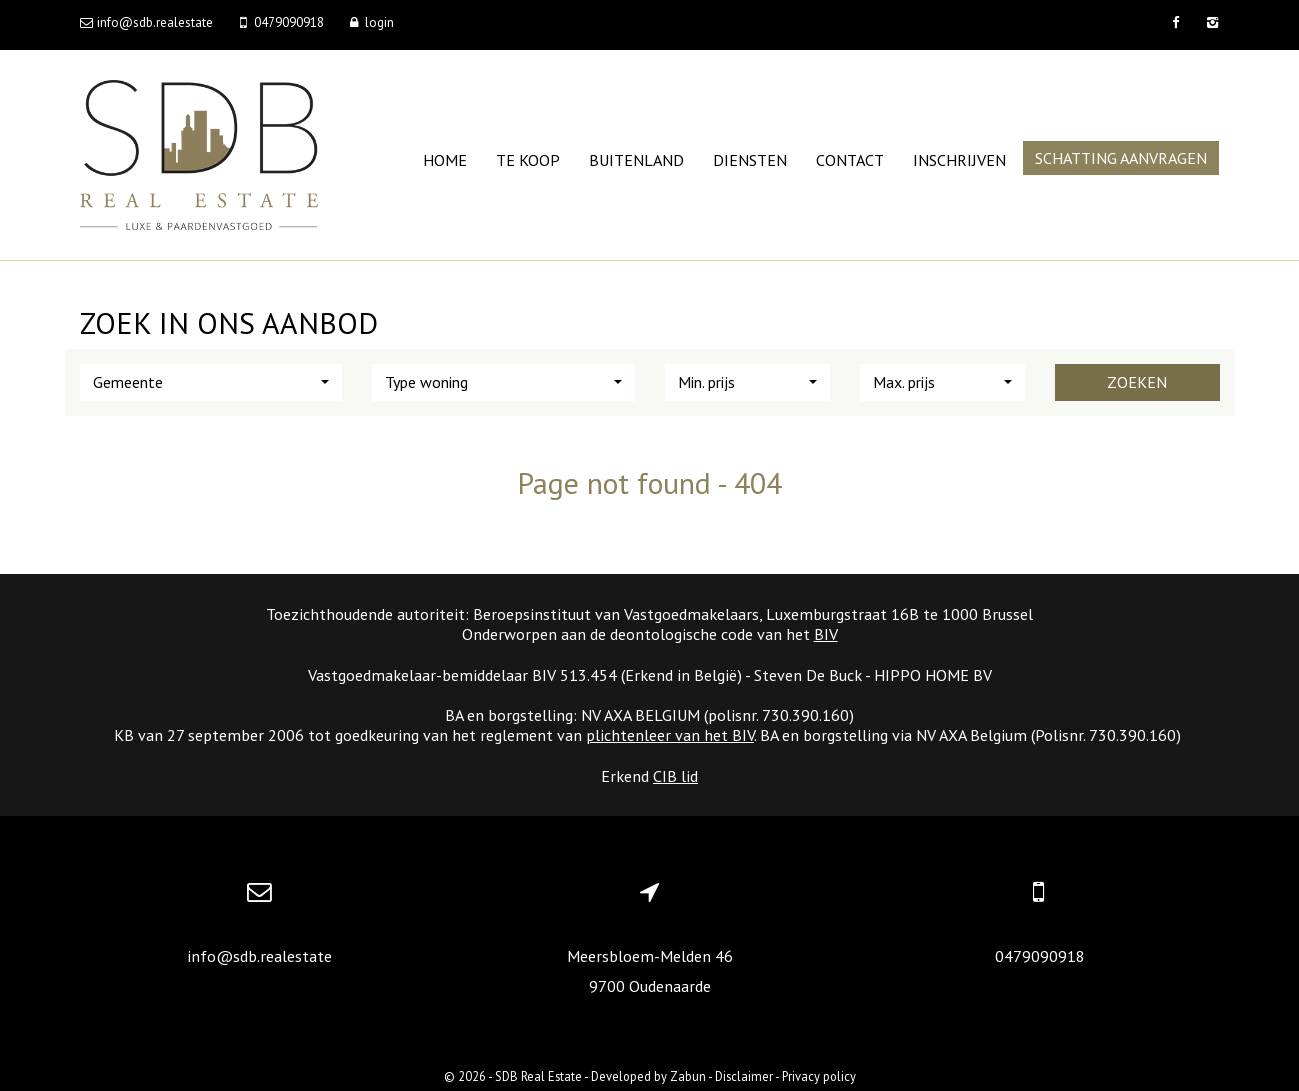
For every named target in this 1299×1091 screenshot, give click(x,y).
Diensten (750, 160)
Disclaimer (744, 1076)
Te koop (528, 160)
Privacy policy (819, 1076)
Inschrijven (959, 160)
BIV (826, 634)
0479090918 (1040, 956)
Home (445, 160)
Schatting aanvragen (1121, 158)
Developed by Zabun (648, 1076)
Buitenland (636, 160)
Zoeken (1137, 382)
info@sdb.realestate (259, 956)
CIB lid (675, 776)
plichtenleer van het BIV (670, 735)
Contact (850, 160)
